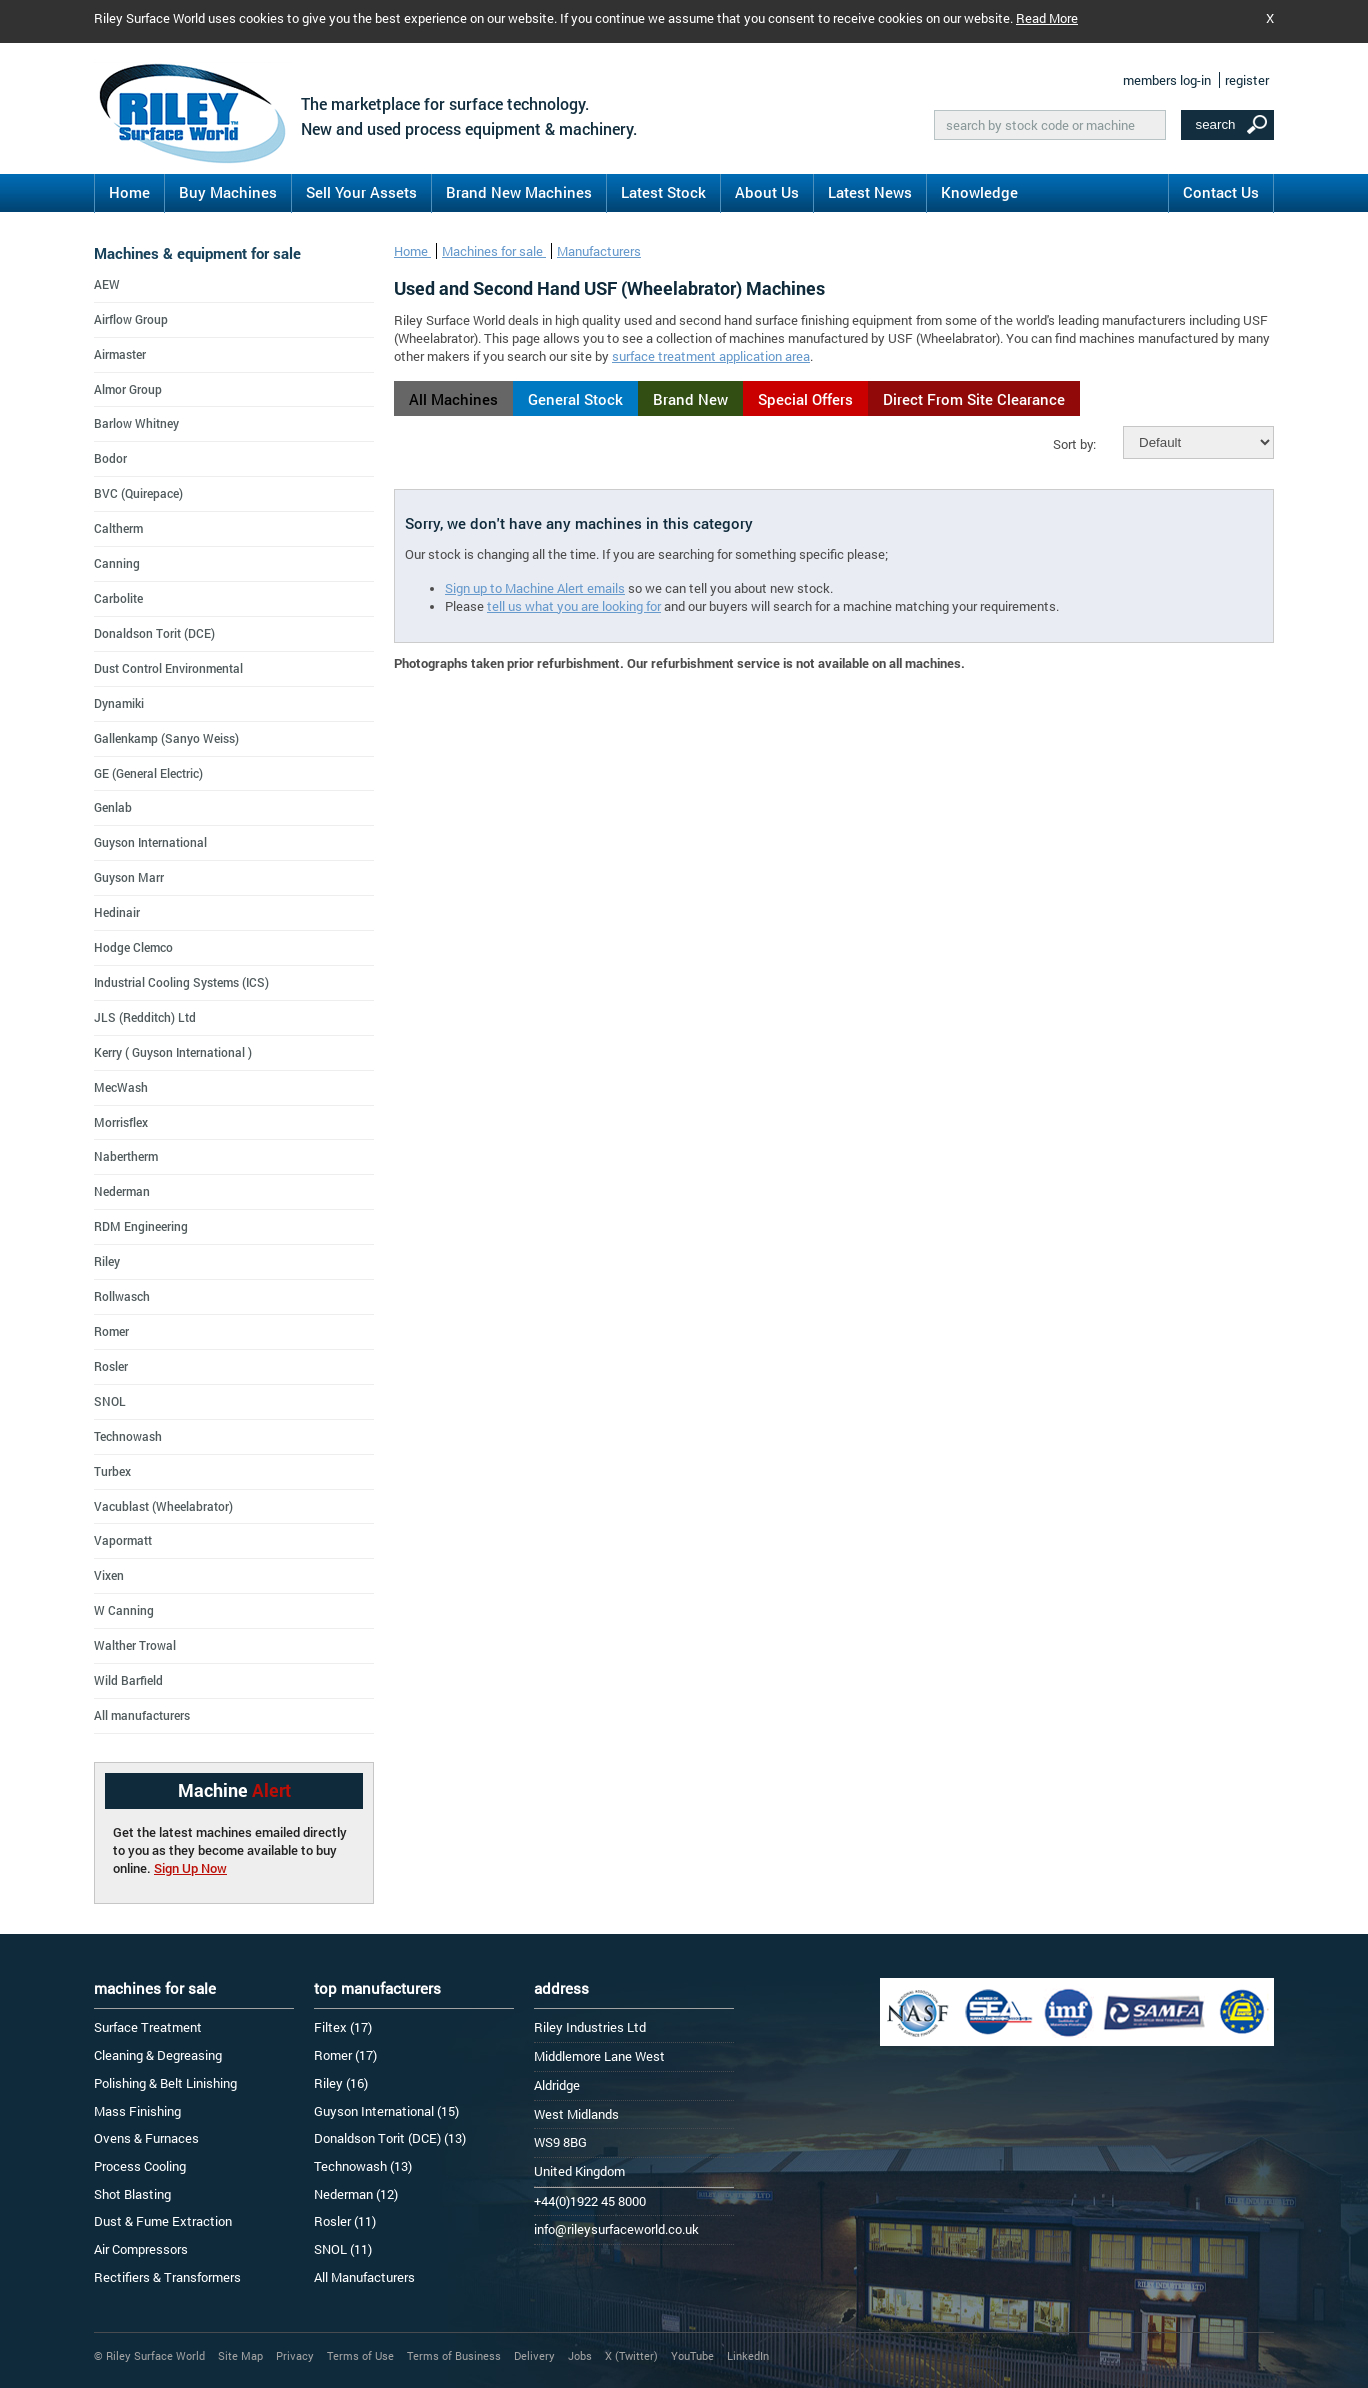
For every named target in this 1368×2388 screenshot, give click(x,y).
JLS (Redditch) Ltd (145, 1017)
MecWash (121, 1087)
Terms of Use (360, 2355)
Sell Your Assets (361, 192)
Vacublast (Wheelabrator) (163, 1506)
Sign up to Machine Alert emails (535, 588)
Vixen (109, 1575)
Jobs (580, 2355)
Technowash (128, 1436)
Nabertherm (126, 1156)
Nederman (122, 1191)
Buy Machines (228, 192)
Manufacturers (599, 251)
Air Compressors (141, 2249)
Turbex (112, 1471)
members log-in (1167, 80)
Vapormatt (123, 1540)
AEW (107, 284)
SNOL (110, 1401)
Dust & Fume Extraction (163, 2221)
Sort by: (1074, 444)
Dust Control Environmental (168, 668)
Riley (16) (341, 2083)
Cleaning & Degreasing (158, 2055)
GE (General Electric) (148, 773)
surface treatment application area (711, 356)
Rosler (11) (345, 2221)
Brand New (690, 399)
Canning (117, 563)
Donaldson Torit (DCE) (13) (390, 2138)
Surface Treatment (148, 2027)
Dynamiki (119, 703)
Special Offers (805, 399)
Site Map (240, 2355)
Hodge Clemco (133, 947)
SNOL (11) (343, 2249)
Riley (107, 1261)
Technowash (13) (363, 2166)
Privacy (295, 2355)
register (1247, 80)
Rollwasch (122, 1296)
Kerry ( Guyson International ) (173, 1052)
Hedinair (117, 912)
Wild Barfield (128, 1680)
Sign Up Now (190, 1868)
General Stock (575, 399)
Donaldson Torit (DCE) (154, 633)
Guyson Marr (129, 877)
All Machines (453, 399)
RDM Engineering (141, 1226)
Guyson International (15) (386, 2111)
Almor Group (128, 389)
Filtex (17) (343, 2027)
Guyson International (150, 842)
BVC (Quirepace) (138, 493)
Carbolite (118, 598)
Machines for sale (494, 251)
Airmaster (120, 354)
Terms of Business (454, 2355)
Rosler (111, 1366)
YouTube (692, 2355)
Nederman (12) (356, 2194)
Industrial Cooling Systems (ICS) (181, 982)
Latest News (870, 192)
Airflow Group (131, 319)
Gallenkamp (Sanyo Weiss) (166, 738)
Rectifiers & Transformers (167, 2277)
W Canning (124, 1610)
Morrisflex (121, 1122)
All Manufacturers (364, 2277)
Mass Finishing (137, 2111)
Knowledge (979, 192)
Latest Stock (663, 192)
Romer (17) (345, 2055)
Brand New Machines (519, 192)
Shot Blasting (132, 2194)
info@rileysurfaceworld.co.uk (616, 2229)
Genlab (113, 807)
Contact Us (1221, 192)
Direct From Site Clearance (974, 399)
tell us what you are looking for (574, 606)
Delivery (534, 2355)
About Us (767, 192)
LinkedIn (748, 2355)
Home (129, 192)
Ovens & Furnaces (146, 2138)
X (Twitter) (631, 2355)
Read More (1047, 18)
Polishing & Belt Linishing (165, 2083)
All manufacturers (142, 1715)
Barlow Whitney (136, 423)
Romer (111, 1331)
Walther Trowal (135, 1645)
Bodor (110, 458)
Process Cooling (140, 2166)
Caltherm (118, 528)
